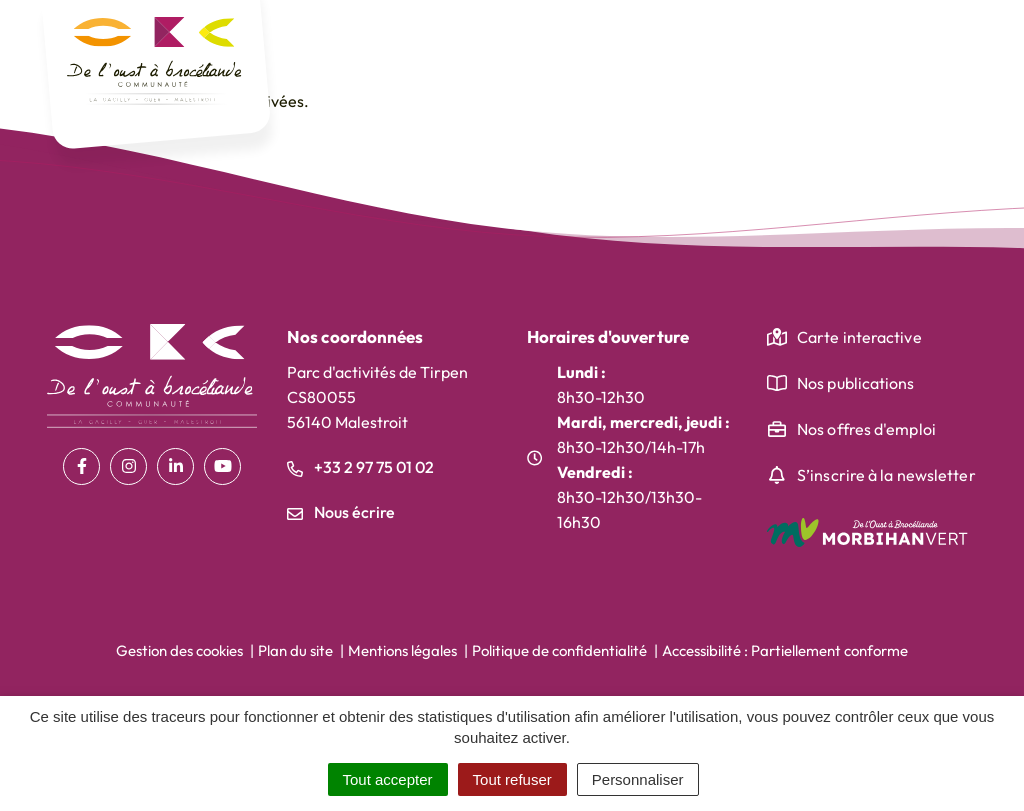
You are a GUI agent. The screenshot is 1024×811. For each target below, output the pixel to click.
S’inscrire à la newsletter (886, 475)
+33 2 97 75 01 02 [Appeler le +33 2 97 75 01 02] (360, 467)
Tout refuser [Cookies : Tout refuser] (512, 779)
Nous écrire (341, 512)
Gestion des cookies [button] (179, 650)
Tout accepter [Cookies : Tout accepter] (388, 779)
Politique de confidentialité (559, 650)
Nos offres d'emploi (866, 429)
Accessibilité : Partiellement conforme (785, 650)
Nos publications (856, 383)
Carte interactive (859, 337)
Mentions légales (402, 650)
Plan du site (295, 650)
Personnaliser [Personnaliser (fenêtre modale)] (638, 779)
